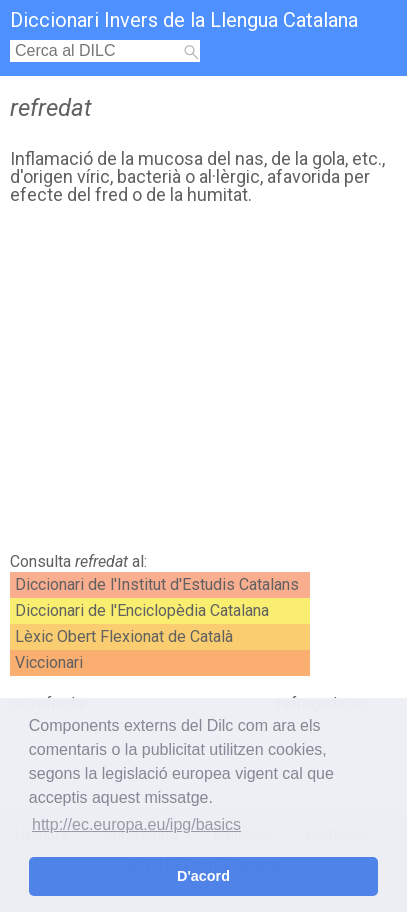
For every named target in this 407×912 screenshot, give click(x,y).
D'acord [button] (203, 876)
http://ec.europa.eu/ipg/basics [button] (136, 824)
